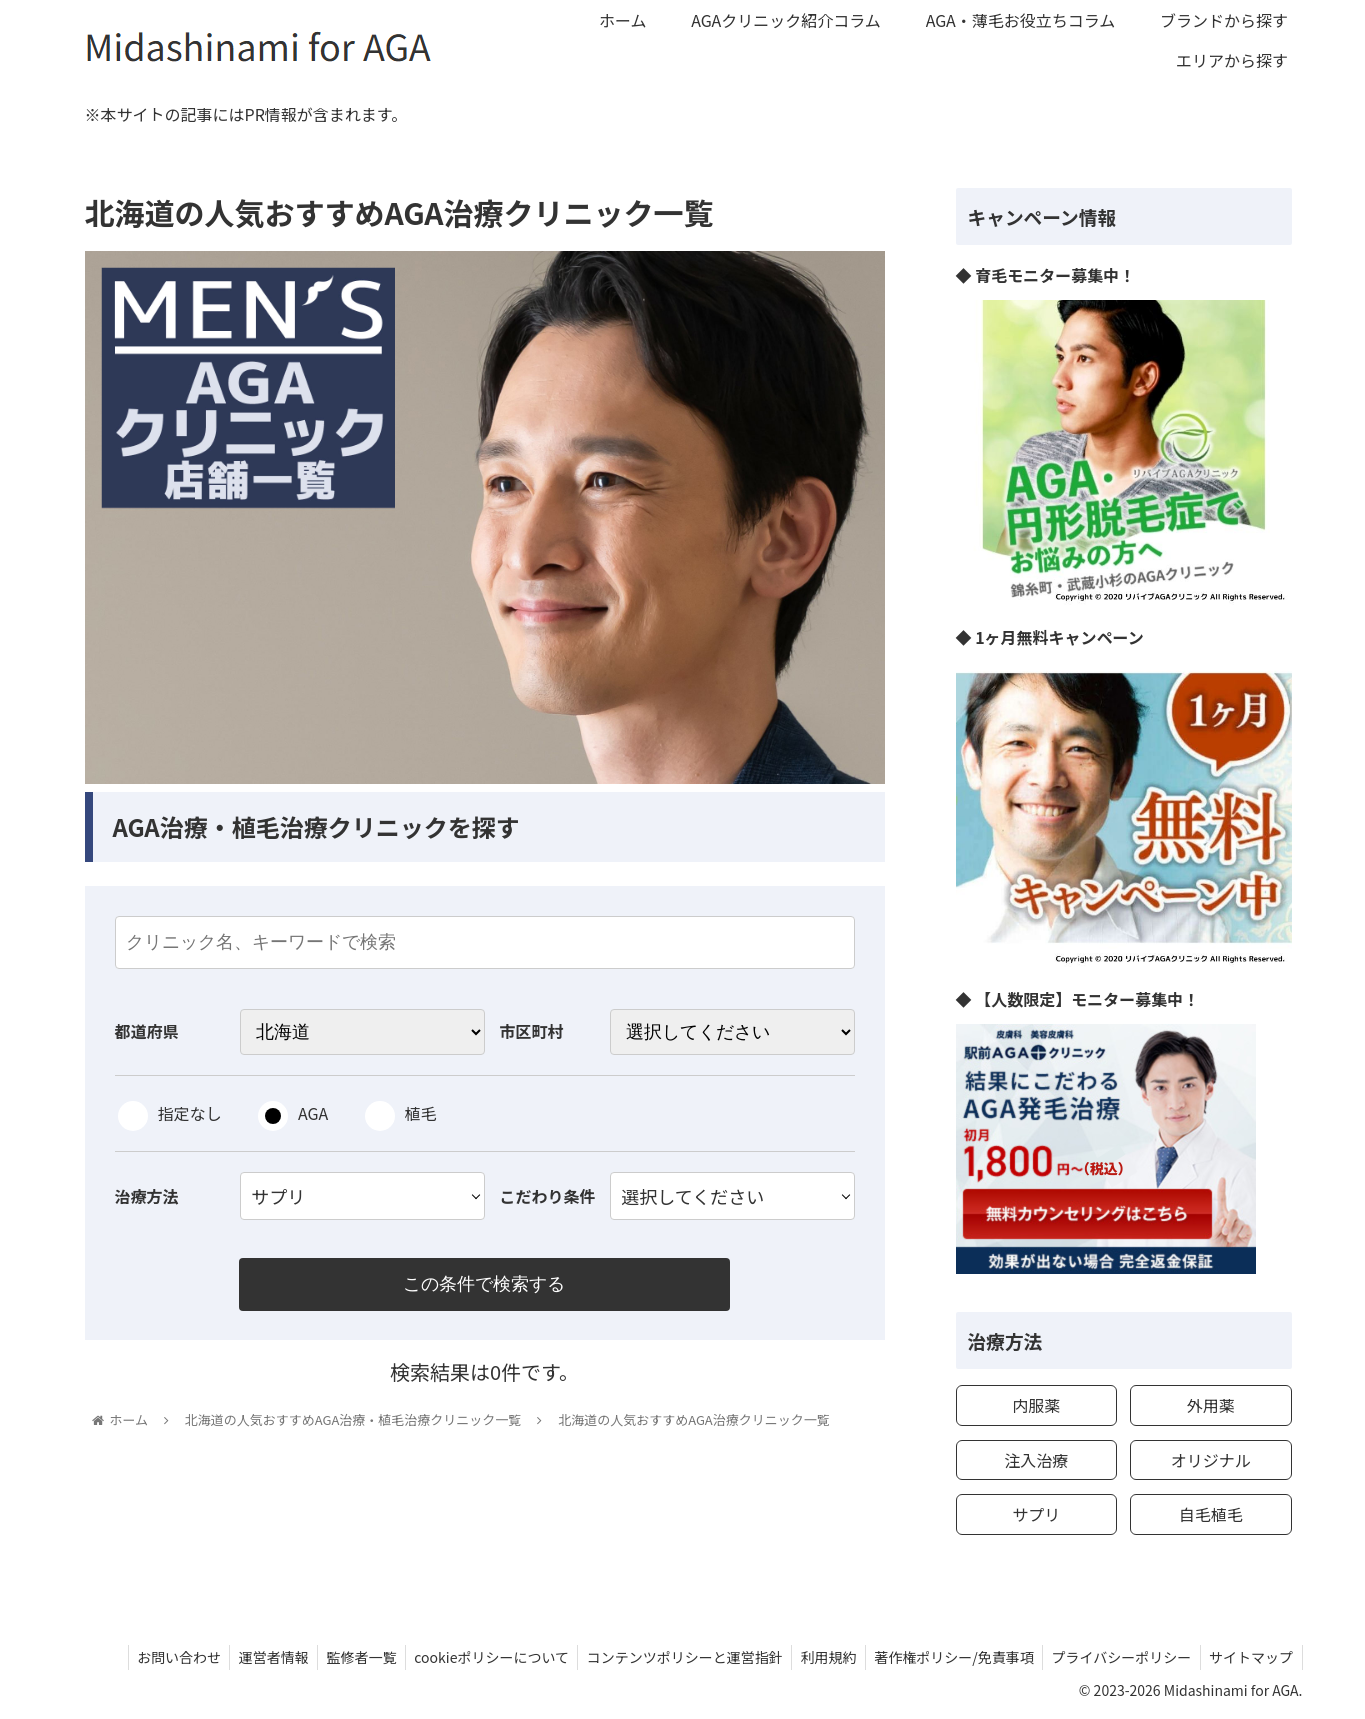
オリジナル (1211, 1460)
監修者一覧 (341, 1657)
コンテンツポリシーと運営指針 (670, 1657)
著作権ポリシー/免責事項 (946, 1657)
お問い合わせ (152, 1657)
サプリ (1036, 1514)
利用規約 (817, 1657)
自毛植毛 (1211, 1514)
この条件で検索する (485, 1285)
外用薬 (1211, 1405)
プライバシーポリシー (1117, 1657)
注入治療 (1036, 1460)
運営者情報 (250, 1657)
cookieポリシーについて (474, 1657)
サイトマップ (1250, 1657)
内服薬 (1036, 1405)
